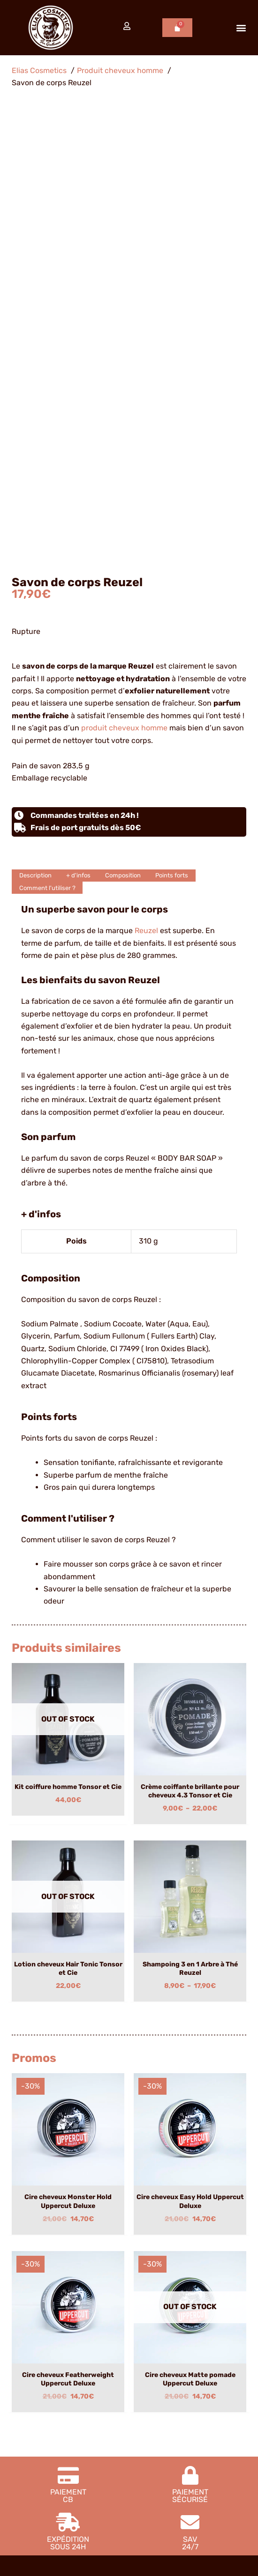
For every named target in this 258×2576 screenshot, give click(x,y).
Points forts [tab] (171, 432)
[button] (241, 28)
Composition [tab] (123, 432)
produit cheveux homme (124, 284)
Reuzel (146, 487)
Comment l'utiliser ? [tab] (47, 445)
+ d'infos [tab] (78, 432)
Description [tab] (35, 432)
